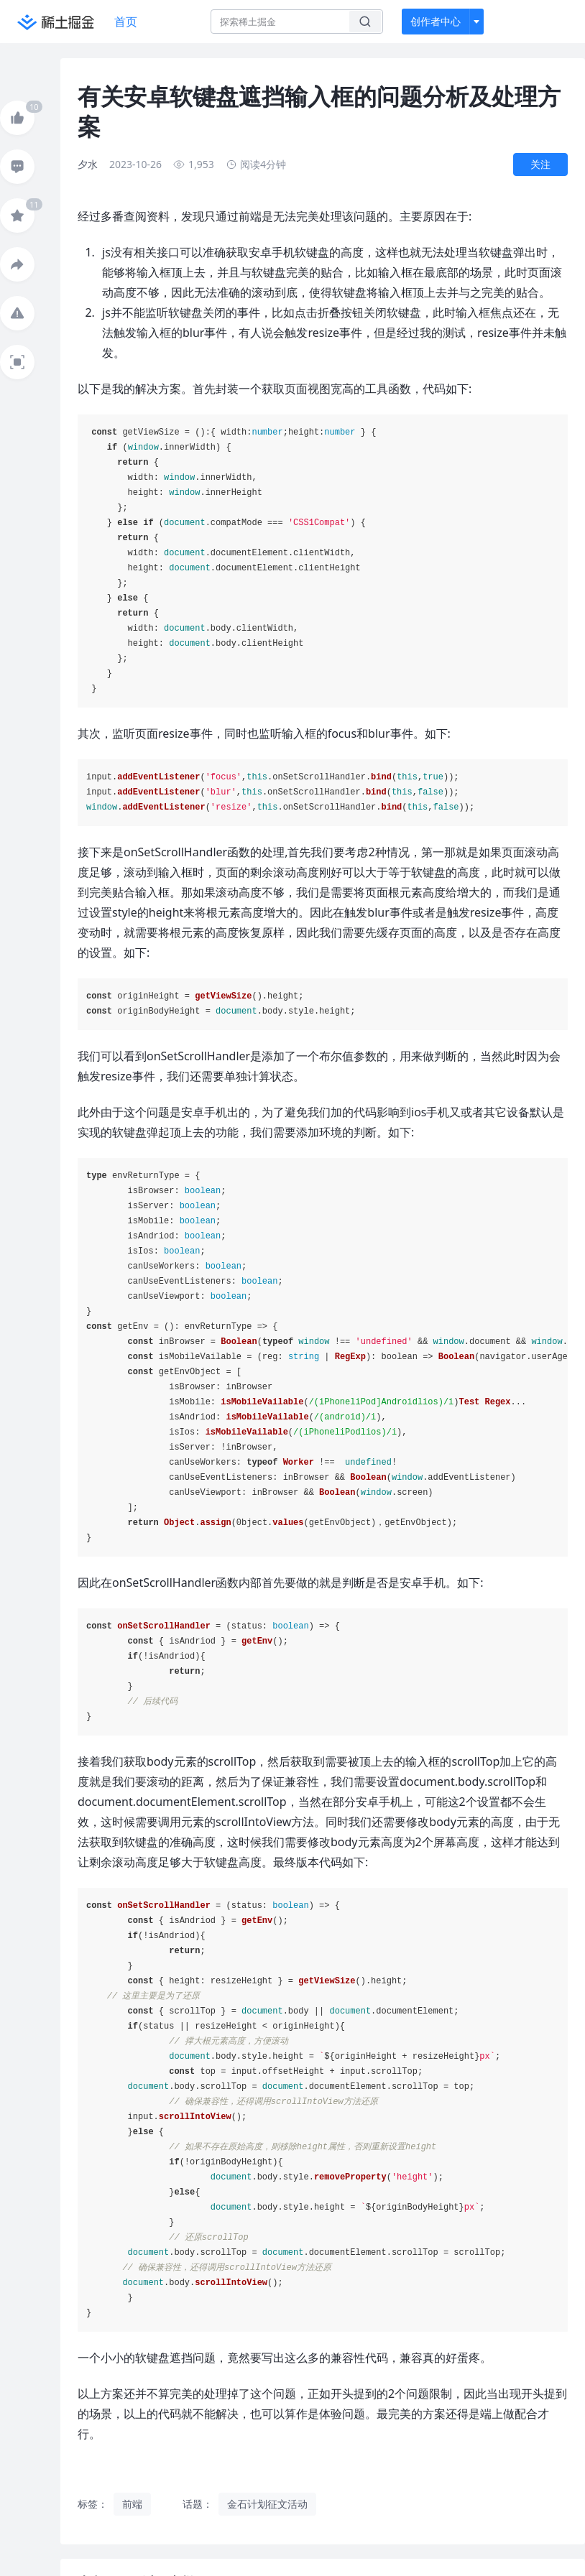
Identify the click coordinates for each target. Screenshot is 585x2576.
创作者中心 (435, 21)
